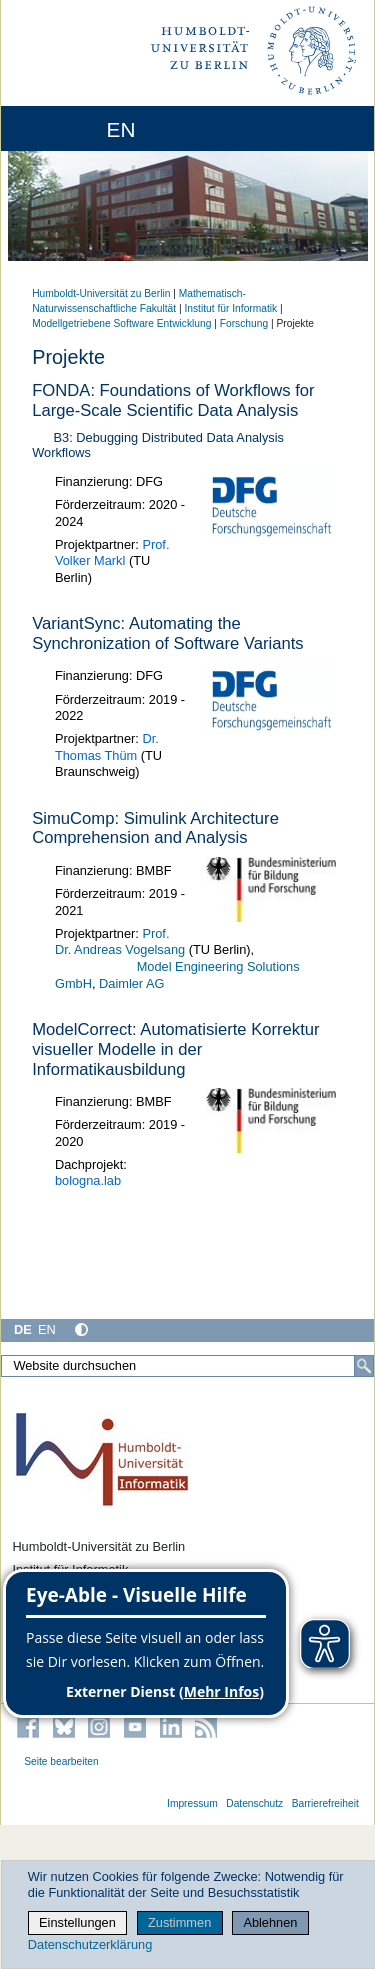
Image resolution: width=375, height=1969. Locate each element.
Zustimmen (179, 1922)
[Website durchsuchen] (187, 1366)
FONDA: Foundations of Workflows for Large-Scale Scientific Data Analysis (173, 400)
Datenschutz (254, 1803)
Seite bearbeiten (61, 1761)
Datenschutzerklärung (90, 1944)
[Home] (72, 128)
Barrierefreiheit (325, 1803)
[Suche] (364, 1366)
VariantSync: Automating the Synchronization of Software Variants (167, 633)
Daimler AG (131, 983)
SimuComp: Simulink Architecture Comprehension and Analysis (155, 828)
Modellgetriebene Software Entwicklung (121, 323)
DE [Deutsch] (23, 1329)
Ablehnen (270, 1922)
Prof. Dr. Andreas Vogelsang (120, 942)
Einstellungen (77, 1922)
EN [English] (47, 1329)
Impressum (192, 1803)
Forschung (244, 323)
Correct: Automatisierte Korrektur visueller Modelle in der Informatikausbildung (175, 1049)
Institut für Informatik (230, 308)
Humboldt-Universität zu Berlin (101, 293)
